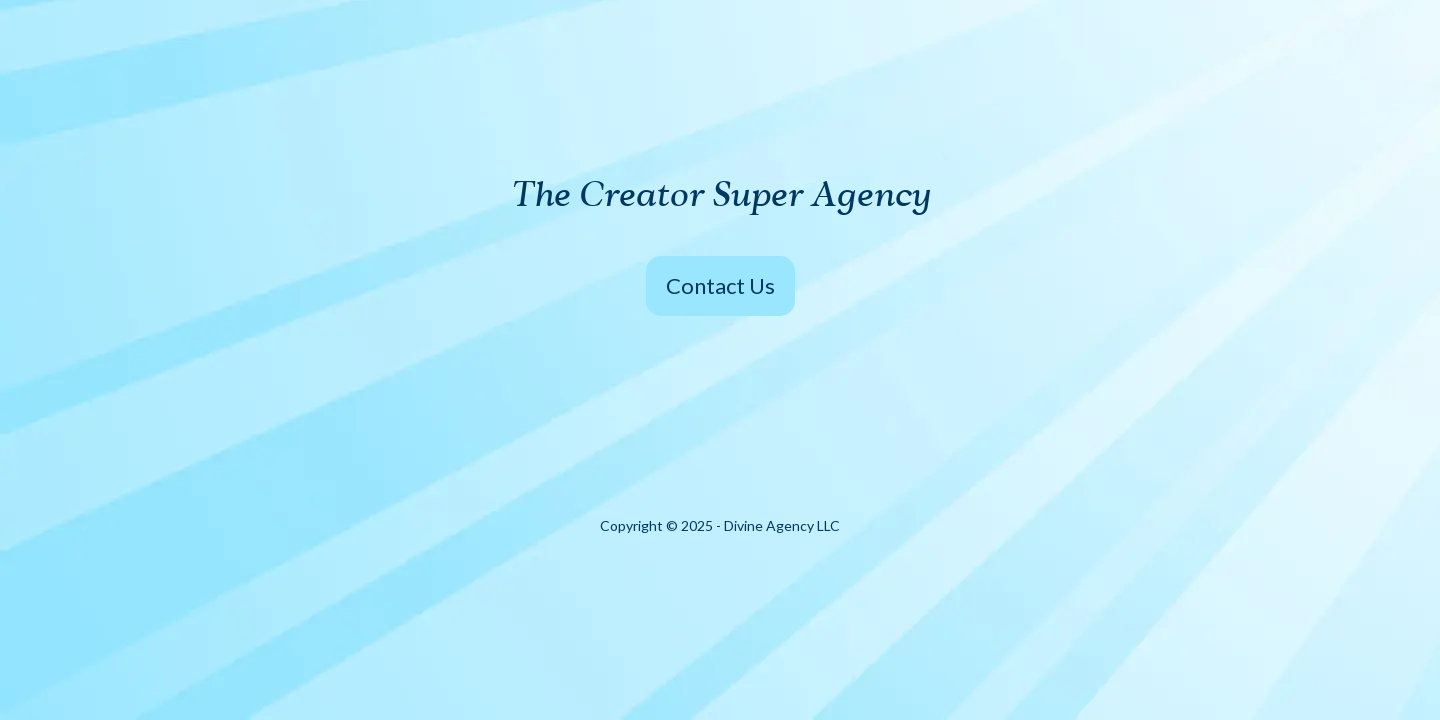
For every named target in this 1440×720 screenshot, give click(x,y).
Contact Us (720, 285)
